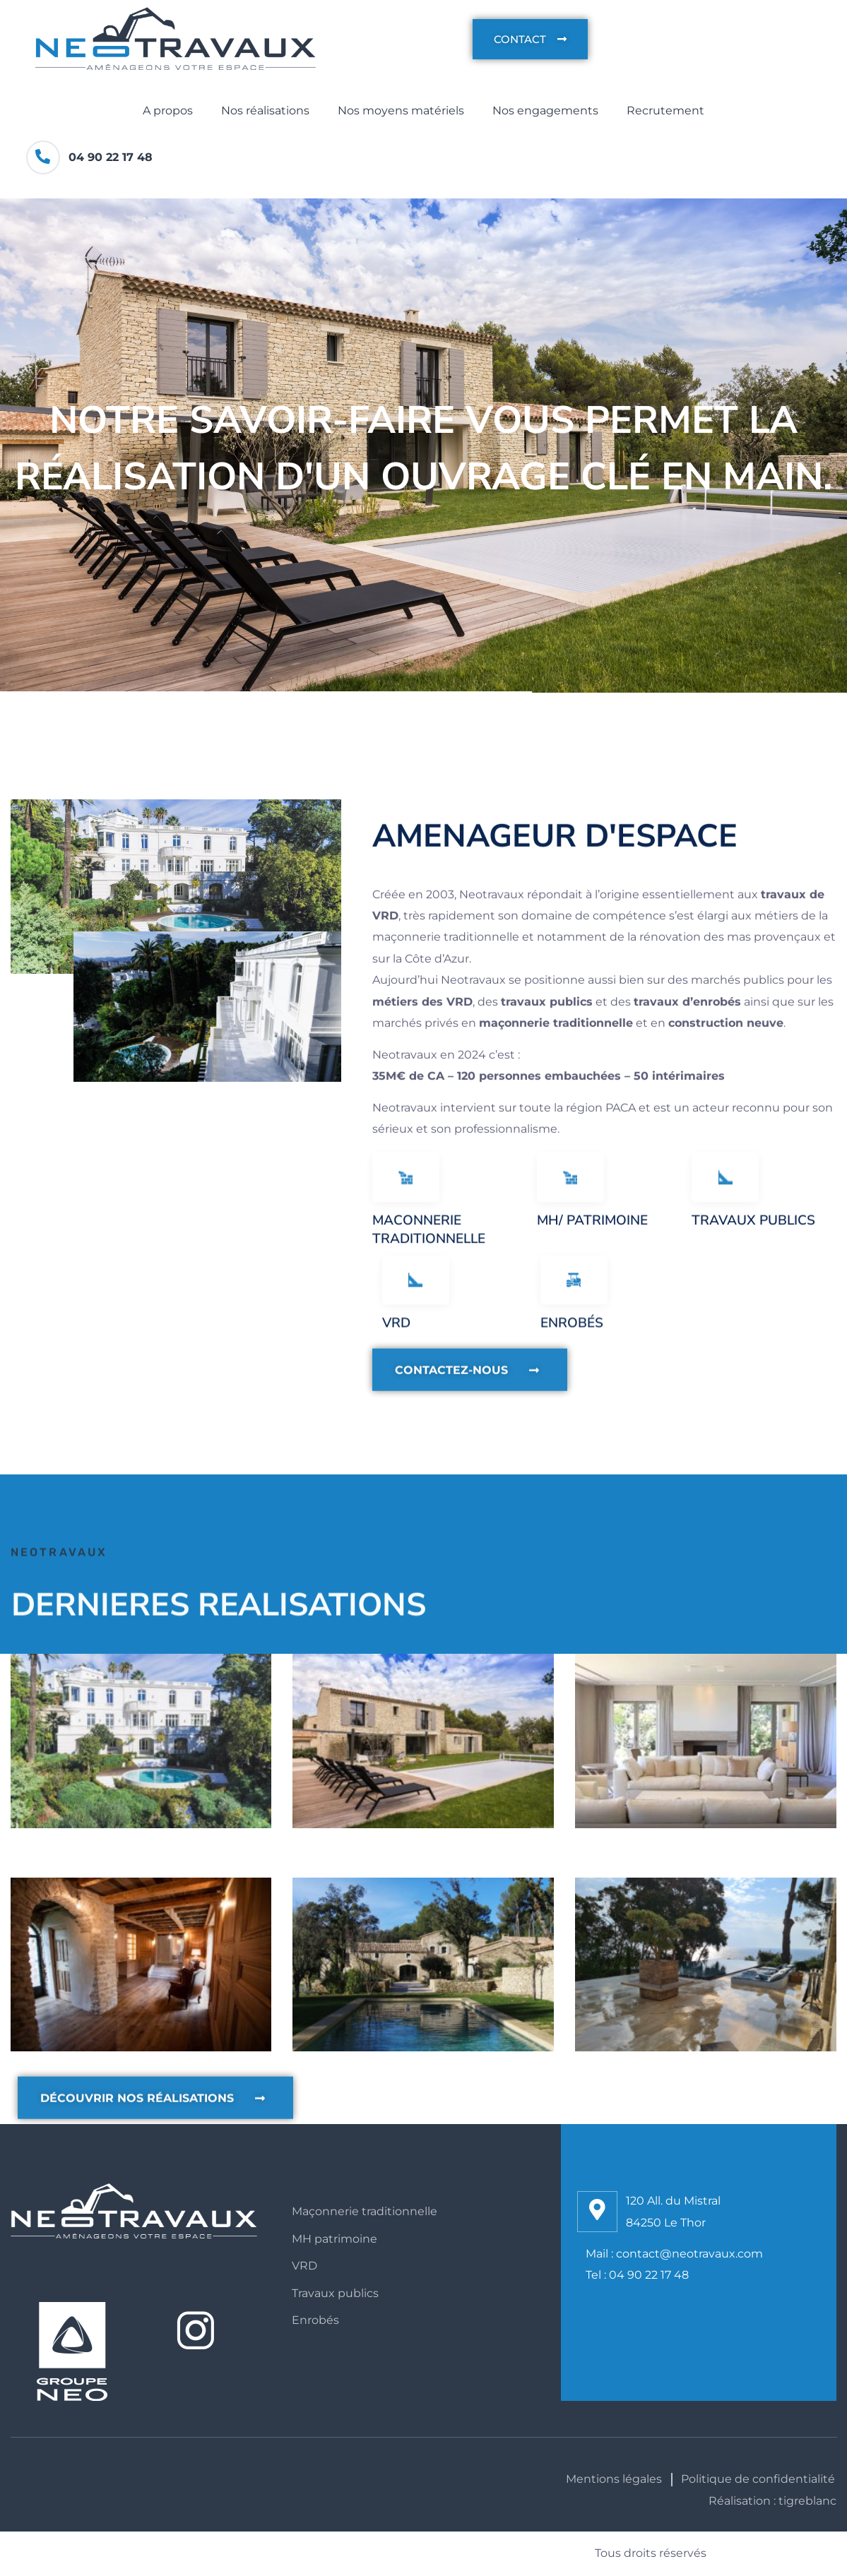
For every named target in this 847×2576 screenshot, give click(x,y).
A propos (168, 110)
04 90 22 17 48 (111, 157)
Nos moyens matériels (401, 110)
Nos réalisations (265, 110)
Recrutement (665, 110)
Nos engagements (545, 110)
